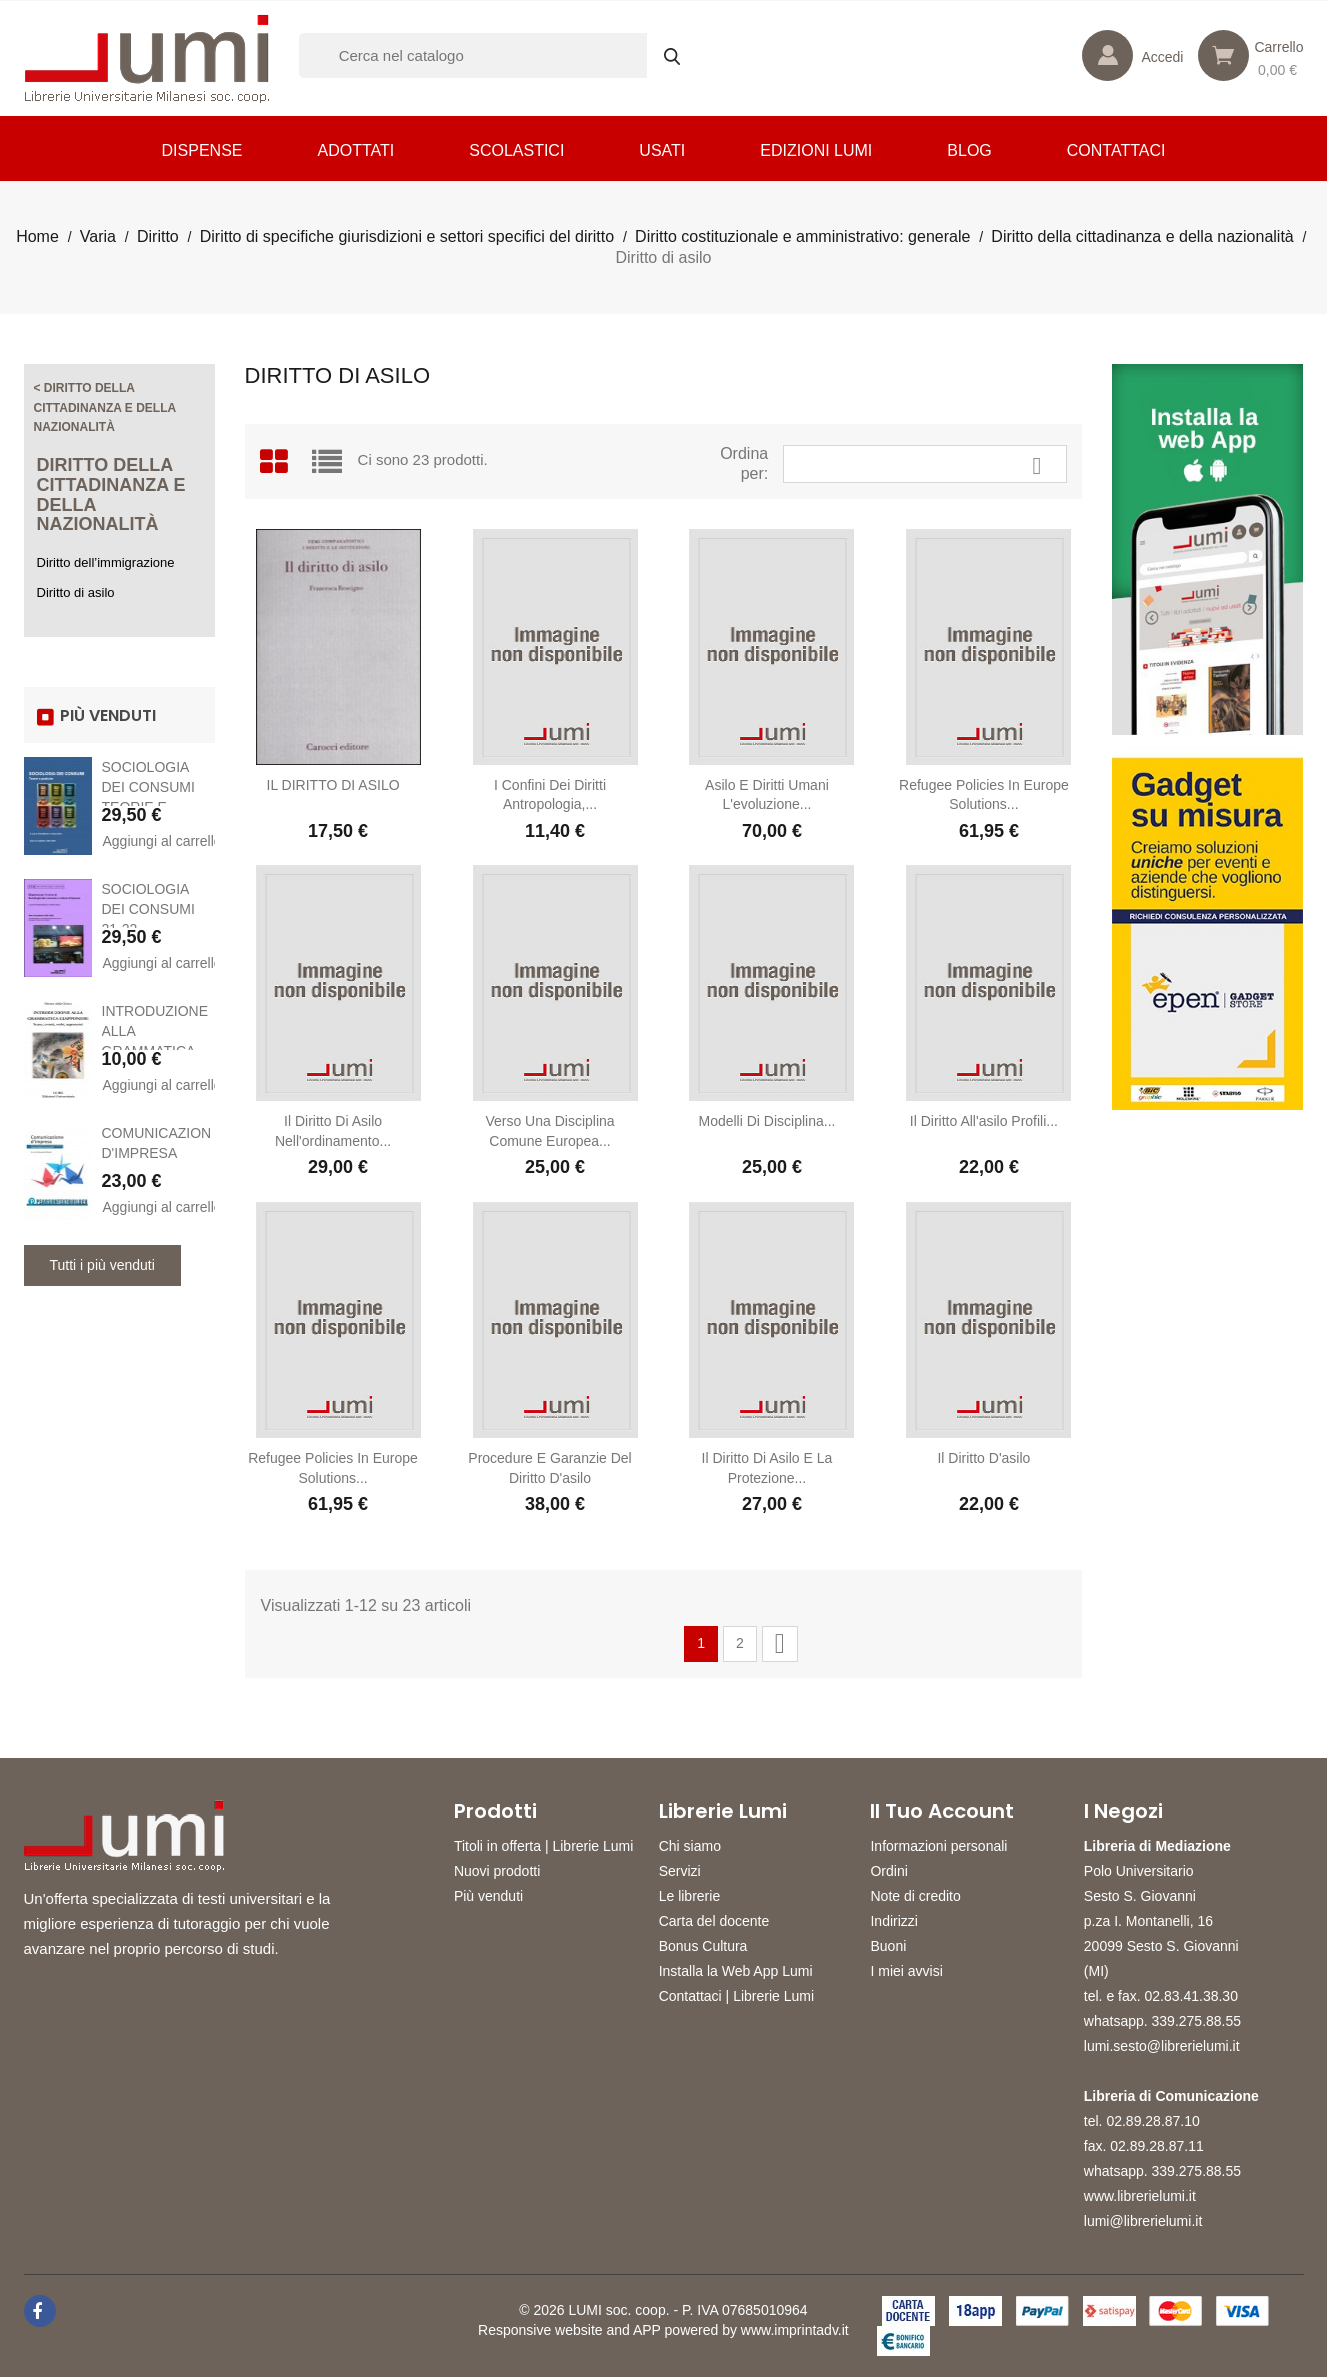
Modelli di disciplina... (766, 1121)
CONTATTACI (1116, 150)
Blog (969, 150)
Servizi (680, 1871)
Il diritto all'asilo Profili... (984, 1121)
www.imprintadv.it (795, 2330)
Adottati (355, 150)
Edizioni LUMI (816, 150)
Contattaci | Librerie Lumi (736, 1996)
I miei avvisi (906, 1971)
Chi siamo (690, 1846)
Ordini (888, 1871)
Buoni (888, 1946)
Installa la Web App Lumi (736, 1971)
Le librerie (689, 1896)
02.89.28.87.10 (1152, 2121)
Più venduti (488, 1896)
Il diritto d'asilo (983, 1458)
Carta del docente (714, 1921)
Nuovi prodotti (497, 1871)
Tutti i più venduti (102, 1265)
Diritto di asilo (76, 592)
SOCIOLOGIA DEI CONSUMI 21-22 (148, 909)
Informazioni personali (938, 1846)
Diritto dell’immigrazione (106, 562)
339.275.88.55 (1197, 2021)
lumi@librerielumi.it (1143, 2221)
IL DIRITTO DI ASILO (333, 785)
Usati (662, 150)
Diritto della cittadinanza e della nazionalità (111, 494)
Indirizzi (893, 1921)
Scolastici (516, 150)
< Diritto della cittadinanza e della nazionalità (105, 407)
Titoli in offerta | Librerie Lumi (544, 1846)
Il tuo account (942, 1811)
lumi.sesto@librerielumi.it (1162, 2046)
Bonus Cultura (703, 1946)
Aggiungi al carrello (157, 841)
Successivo (780, 1643)
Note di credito (915, 1896)
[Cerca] (499, 55)
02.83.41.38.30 (1191, 1996)
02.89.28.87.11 (1156, 2146)
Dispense (202, 150)
